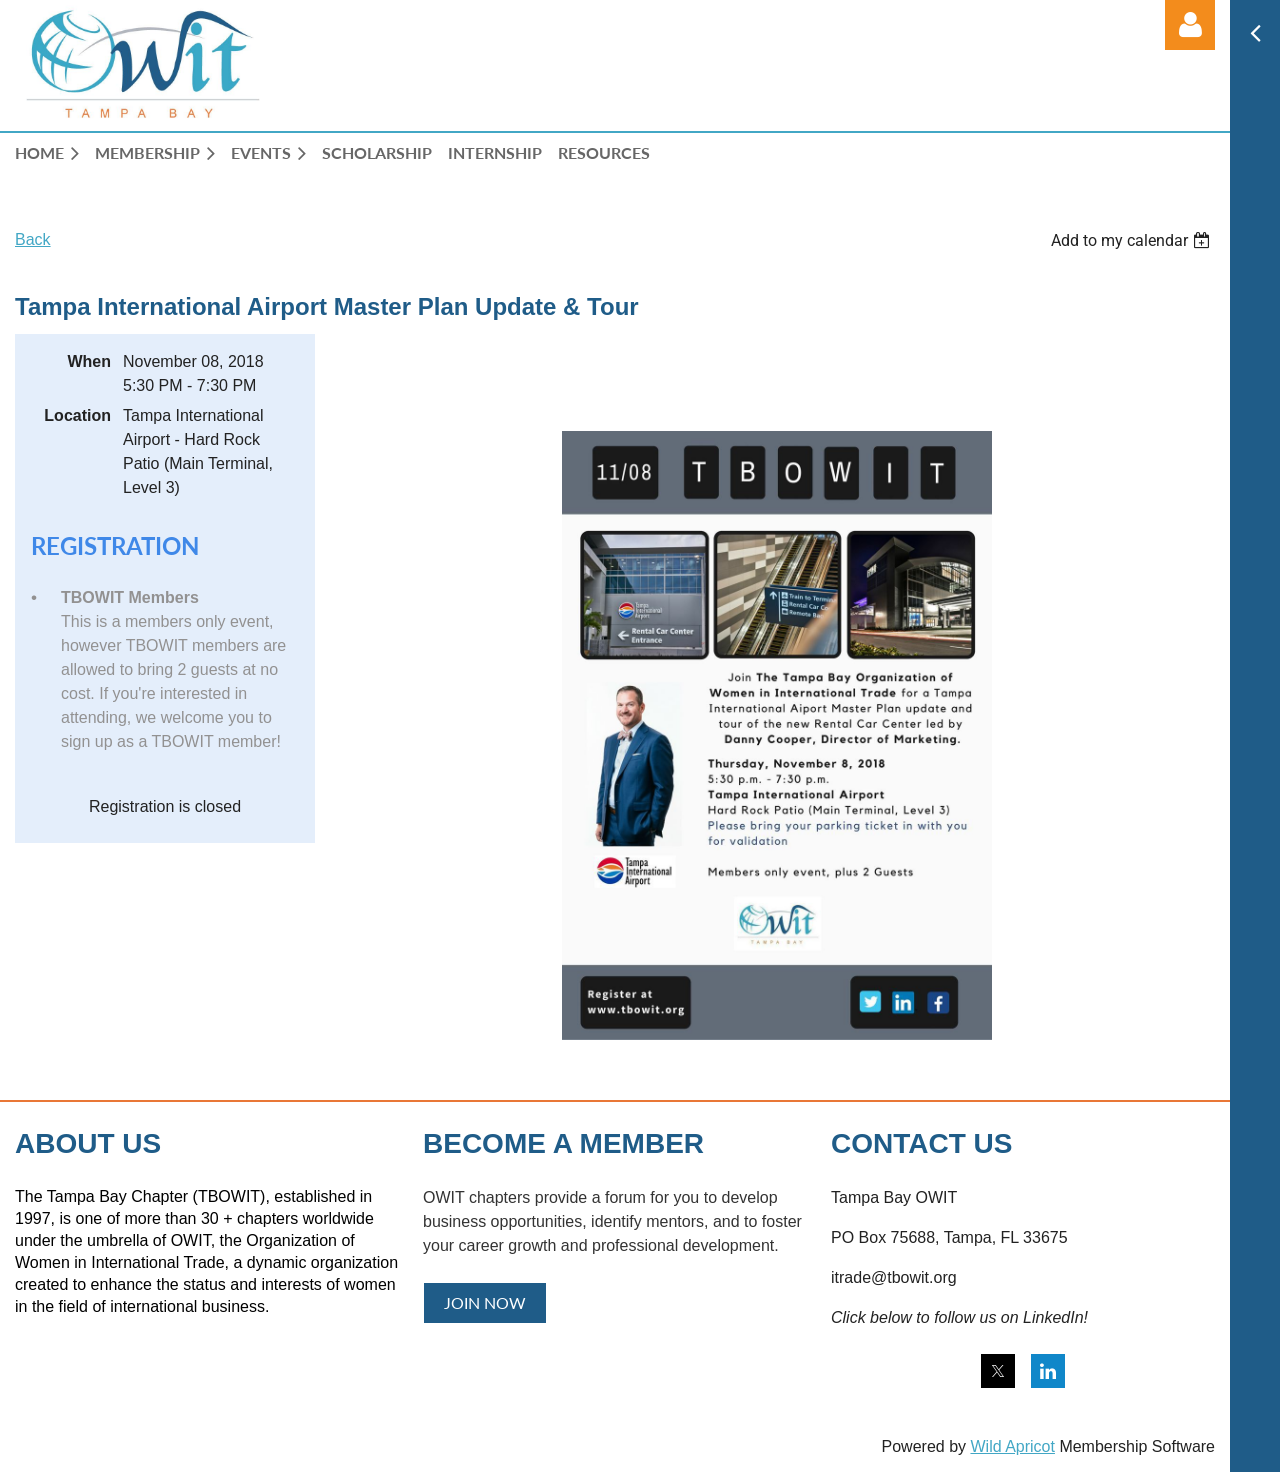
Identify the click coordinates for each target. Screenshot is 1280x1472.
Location (77, 415)
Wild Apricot (1012, 1446)
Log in (1190, 25)
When (89, 361)
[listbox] (1133, 240)
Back (33, 239)
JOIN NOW (485, 1302)
